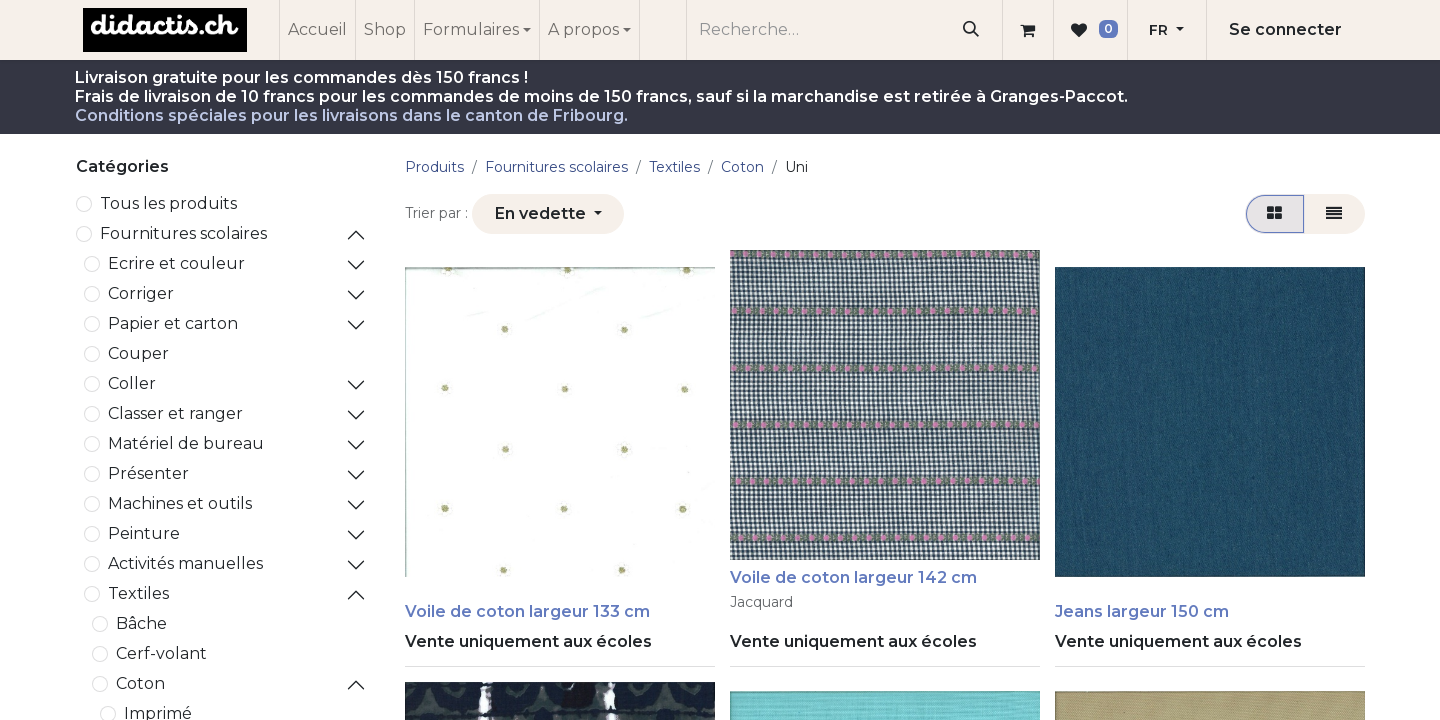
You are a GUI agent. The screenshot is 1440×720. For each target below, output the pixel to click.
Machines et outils (180, 503)
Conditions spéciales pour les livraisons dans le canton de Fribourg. (351, 115)
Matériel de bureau (186, 443)
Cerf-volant (161, 653)
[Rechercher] (971, 30)
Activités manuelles (185, 563)
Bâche (141, 623)
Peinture (144, 533)
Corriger (141, 293)
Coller (132, 383)
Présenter (148, 473)
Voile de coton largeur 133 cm (527, 611)
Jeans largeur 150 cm (1142, 611)
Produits (434, 167)
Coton (140, 683)
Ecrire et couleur (176, 263)
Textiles (138, 593)
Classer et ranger (175, 413)
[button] (548, 214)
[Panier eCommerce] (1028, 30)
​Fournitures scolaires (183, 233)
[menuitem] (317, 30)
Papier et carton (173, 323)
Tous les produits (168, 203)
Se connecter (1285, 29)
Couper (138, 353)
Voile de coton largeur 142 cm (853, 577)
